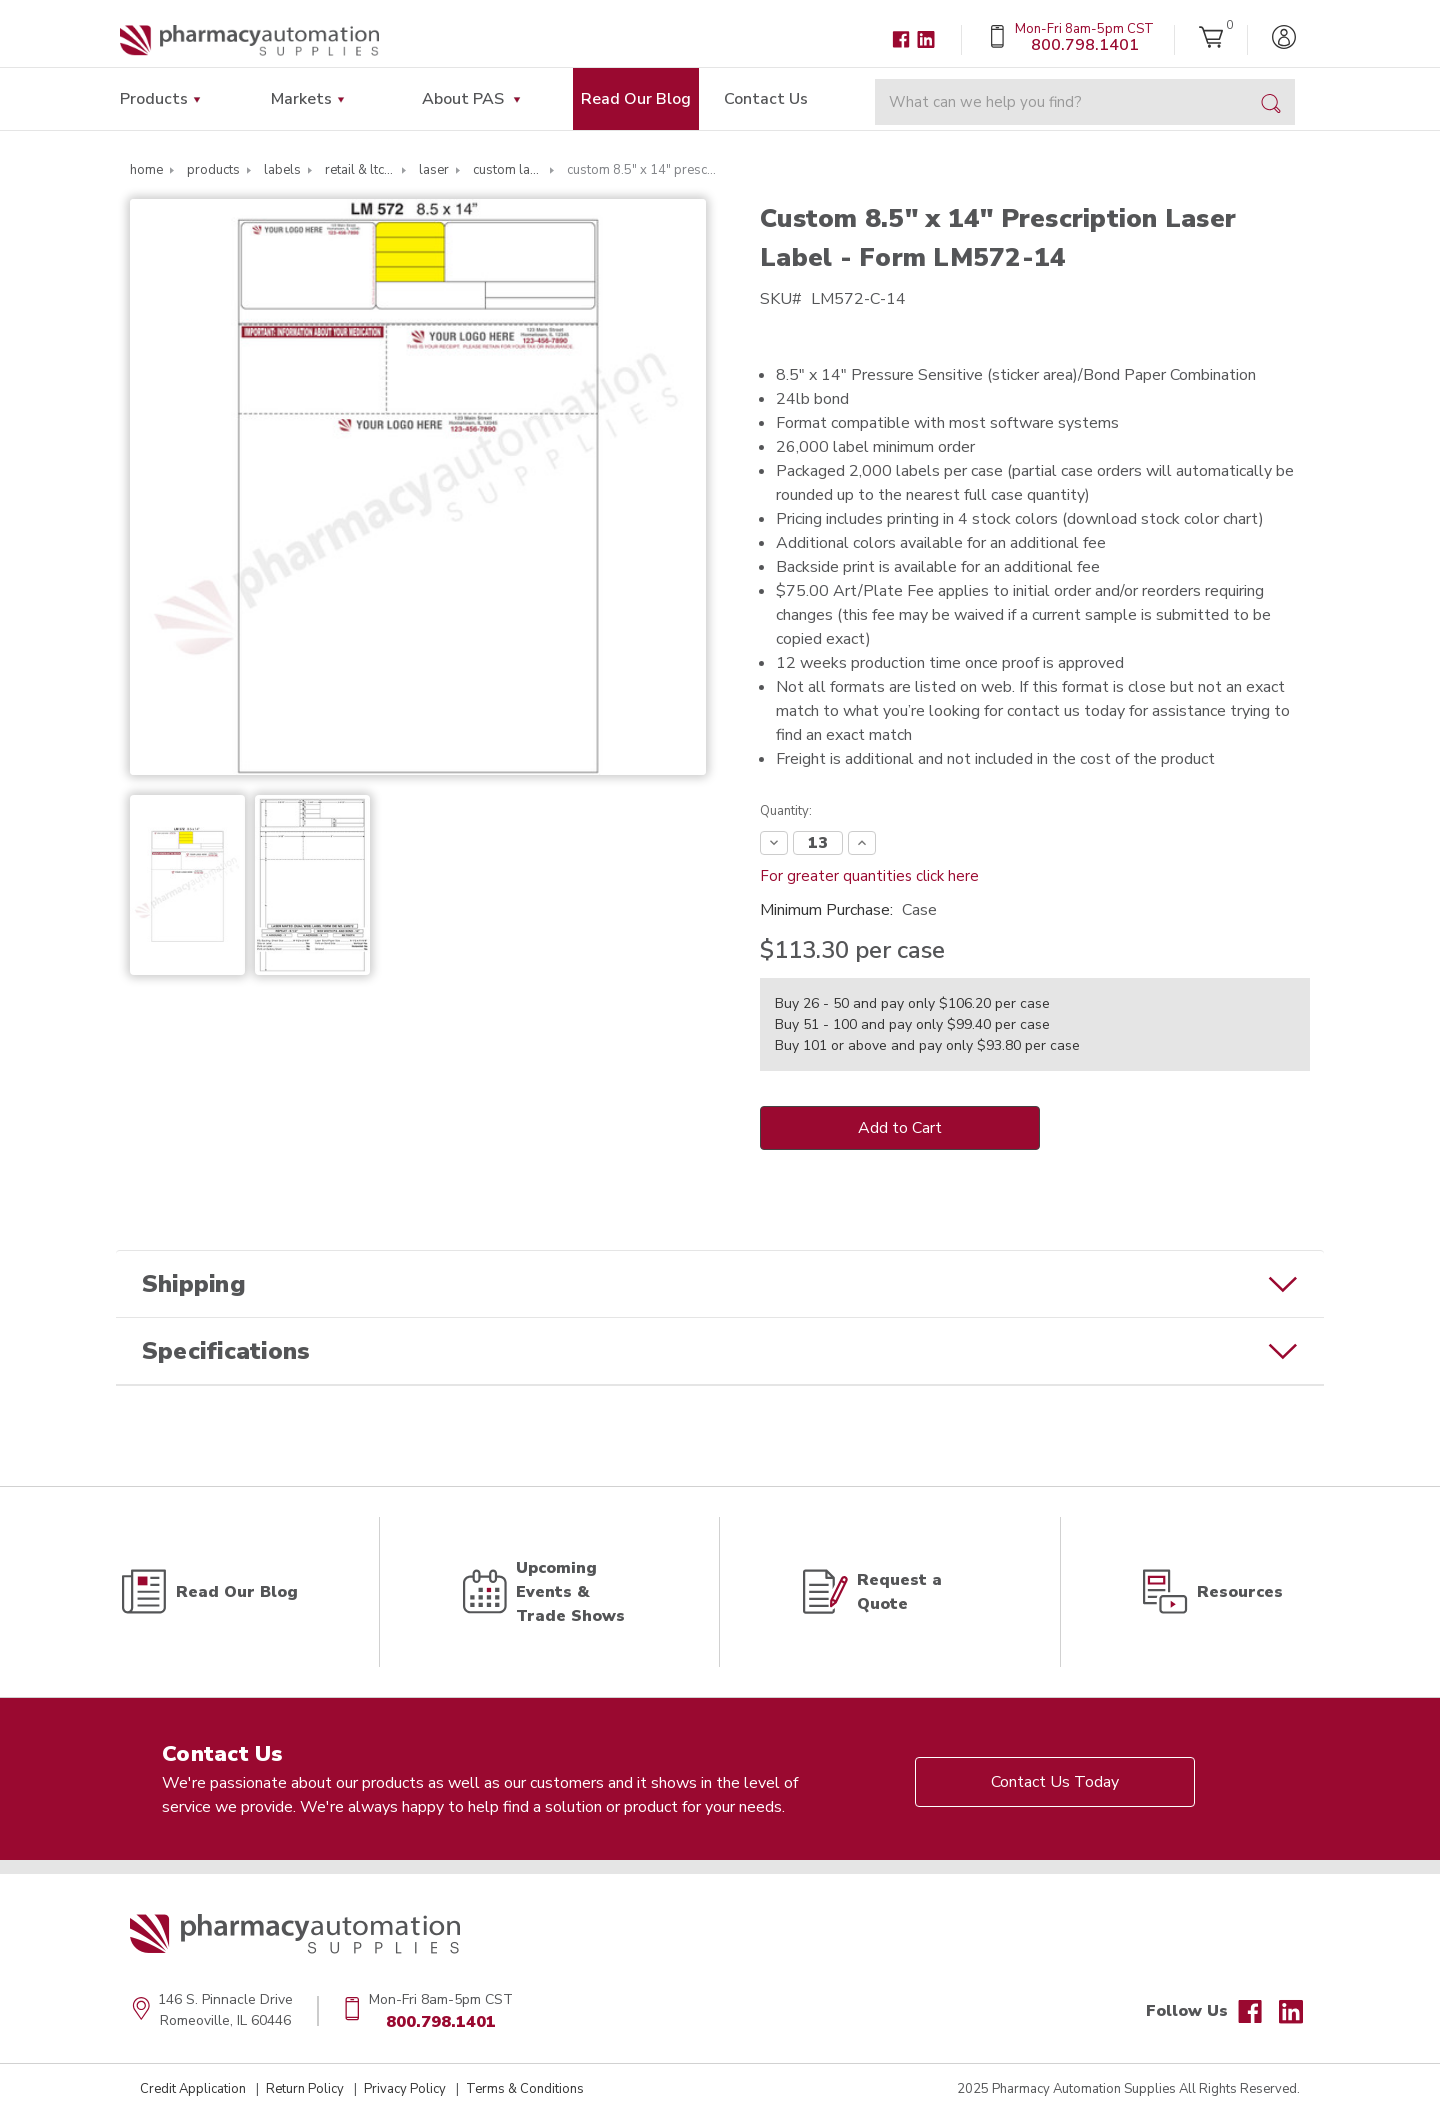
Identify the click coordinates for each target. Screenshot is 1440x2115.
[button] (720, 1284)
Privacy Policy (405, 2089)
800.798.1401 (441, 2022)
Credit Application (193, 2089)
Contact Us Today (1055, 1782)
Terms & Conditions (525, 2089)
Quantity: (786, 811)
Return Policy (305, 2089)
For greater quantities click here (869, 876)
